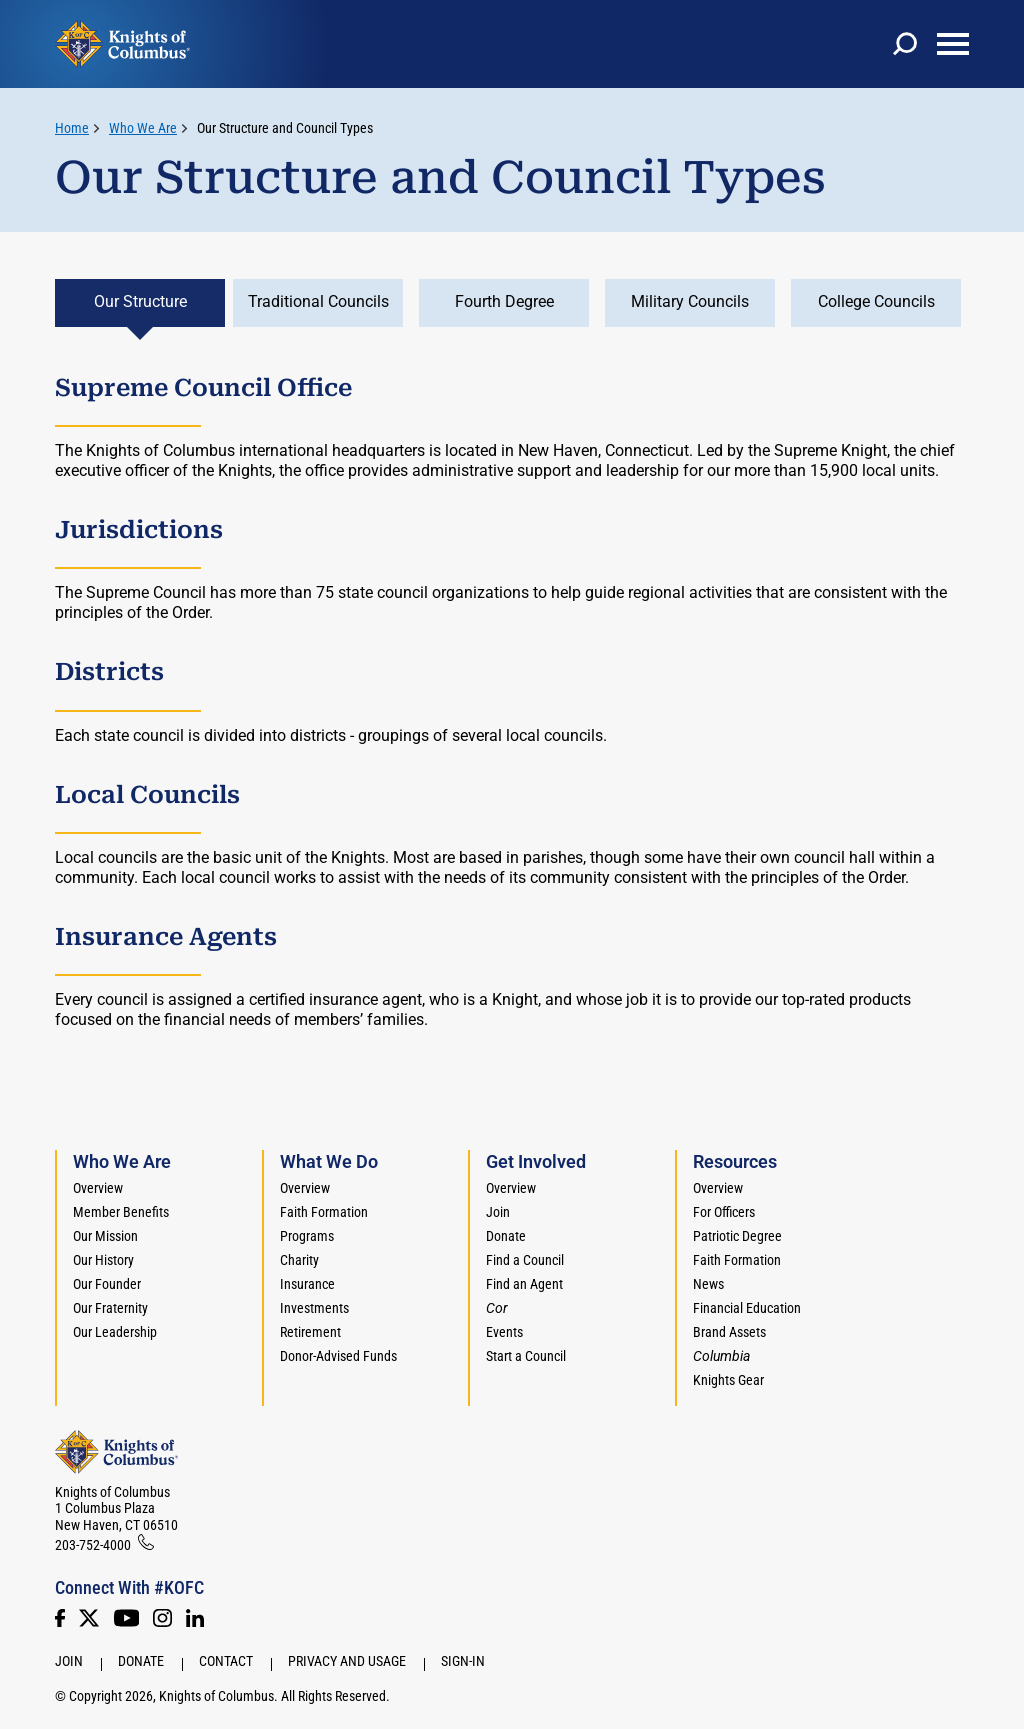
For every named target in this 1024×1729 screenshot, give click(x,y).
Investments (314, 1308)
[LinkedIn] (195, 1618)
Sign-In (463, 1661)
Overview (98, 1188)
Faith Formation (324, 1212)
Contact (226, 1661)
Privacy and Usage (347, 1661)
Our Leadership (115, 1332)
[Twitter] (89, 1618)
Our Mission (105, 1236)
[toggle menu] (953, 44)
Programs (307, 1236)
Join (498, 1212)
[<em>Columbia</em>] (729, 1356)
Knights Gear (728, 1380)
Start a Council (526, 1356)
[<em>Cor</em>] (497, 1308)
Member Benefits (121, 1212)
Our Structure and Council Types (285, 128)
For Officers (724, 1212)
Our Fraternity (110, 1308)
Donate (506, 1236)
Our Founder (107, 1284)
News (708, 1284)
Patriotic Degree (737, 1236)
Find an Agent (524, 1284)
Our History (103, 1260)
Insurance (307, 1284)
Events (504, 1332)
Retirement (310, 1332)
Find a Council (525, 1260)
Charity (299, 1260)
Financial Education (747, 1308)
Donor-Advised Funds (338, 1356)
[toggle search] (905, 44)
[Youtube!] (126, 1618)
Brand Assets (729, 1332)
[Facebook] (60, 1618)
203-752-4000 (93, 1545)
